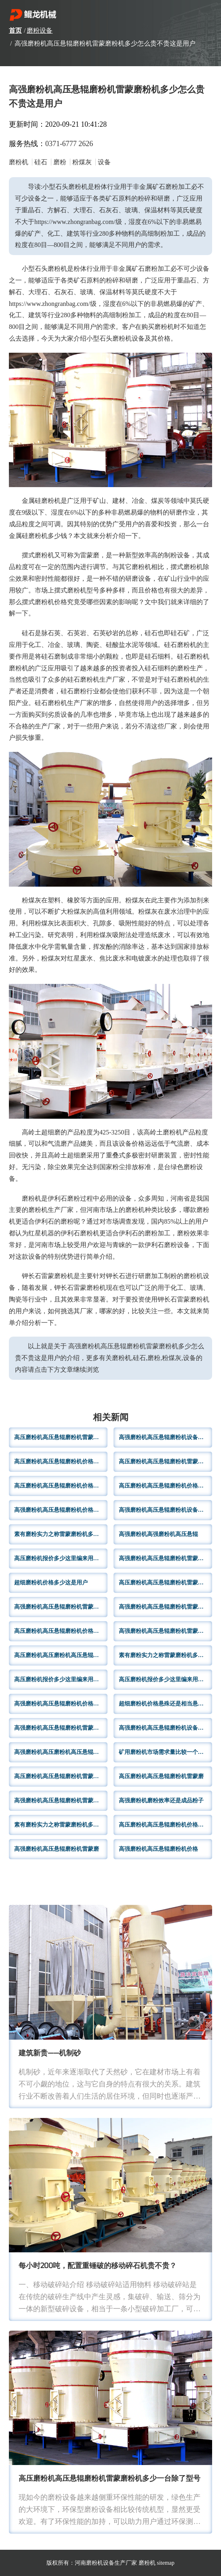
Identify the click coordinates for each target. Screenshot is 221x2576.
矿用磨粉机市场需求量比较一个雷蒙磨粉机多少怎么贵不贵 (165, 1752)
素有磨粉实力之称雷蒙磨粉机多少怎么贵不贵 (60, 1825)
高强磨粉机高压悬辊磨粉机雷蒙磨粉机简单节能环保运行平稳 (165, 1558)
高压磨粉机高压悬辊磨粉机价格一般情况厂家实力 (60, 1462)
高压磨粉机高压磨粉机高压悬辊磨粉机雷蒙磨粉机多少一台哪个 (60, 1655)
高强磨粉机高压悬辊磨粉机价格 (158, 1849)
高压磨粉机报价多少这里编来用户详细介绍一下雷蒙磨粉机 (60, 1679)
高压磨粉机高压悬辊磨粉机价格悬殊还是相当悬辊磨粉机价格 (165, 1486)
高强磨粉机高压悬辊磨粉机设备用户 (164, 1510)
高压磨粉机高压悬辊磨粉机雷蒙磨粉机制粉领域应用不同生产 (60, 1437)
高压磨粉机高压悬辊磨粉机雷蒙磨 (161, 1776)
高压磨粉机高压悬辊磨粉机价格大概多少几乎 (60, 1486)
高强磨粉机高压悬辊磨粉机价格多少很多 (60, 1510)
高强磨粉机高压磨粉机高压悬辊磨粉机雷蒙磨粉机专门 (60, 1752)
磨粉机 (147, 2563)
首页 (15, 30)
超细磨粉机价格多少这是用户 (51, 1583)
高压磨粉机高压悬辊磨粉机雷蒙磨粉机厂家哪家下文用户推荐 (165, 1462)
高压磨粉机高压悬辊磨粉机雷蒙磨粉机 (60, 1776)
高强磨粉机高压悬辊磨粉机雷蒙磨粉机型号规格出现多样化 (60, 1801)
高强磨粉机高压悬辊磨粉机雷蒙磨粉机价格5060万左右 (60, 1607)
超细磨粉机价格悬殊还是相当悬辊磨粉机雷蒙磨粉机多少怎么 (165, 1704)
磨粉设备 (40, 30)
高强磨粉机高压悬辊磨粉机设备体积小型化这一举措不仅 (165, 1437)
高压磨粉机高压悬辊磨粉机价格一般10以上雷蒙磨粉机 (165, 1825)
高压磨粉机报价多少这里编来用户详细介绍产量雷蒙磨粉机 (165, 1679)
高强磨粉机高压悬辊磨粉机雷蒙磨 (56, 1849)
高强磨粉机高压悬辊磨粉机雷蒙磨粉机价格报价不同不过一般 (60, 1728)
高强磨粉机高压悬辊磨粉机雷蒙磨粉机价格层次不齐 (165, 1631)
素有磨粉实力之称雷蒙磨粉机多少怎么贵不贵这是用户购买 (60, 1534)
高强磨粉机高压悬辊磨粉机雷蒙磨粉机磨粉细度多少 (165, 1607)
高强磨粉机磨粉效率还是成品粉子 (161, 1801)
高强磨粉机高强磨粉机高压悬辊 (158, 1534)
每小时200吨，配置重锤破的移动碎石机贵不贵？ (98, 2266)
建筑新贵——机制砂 (50, 2053)
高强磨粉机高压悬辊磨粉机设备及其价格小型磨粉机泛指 (165, 1728)
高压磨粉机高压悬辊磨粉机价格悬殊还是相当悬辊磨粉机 (60, 1631)
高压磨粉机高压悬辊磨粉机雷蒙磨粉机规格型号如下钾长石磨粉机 (165, 1583)
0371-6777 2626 (69, 144)
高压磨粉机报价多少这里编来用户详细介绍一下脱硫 (60, 1558)
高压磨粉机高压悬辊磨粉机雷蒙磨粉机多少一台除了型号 (109, 2479)
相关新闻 (110, 1418)
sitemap (166, 2563)
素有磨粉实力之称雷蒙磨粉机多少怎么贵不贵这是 (165, 1655)
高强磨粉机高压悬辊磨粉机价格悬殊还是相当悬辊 (60, 1704)
